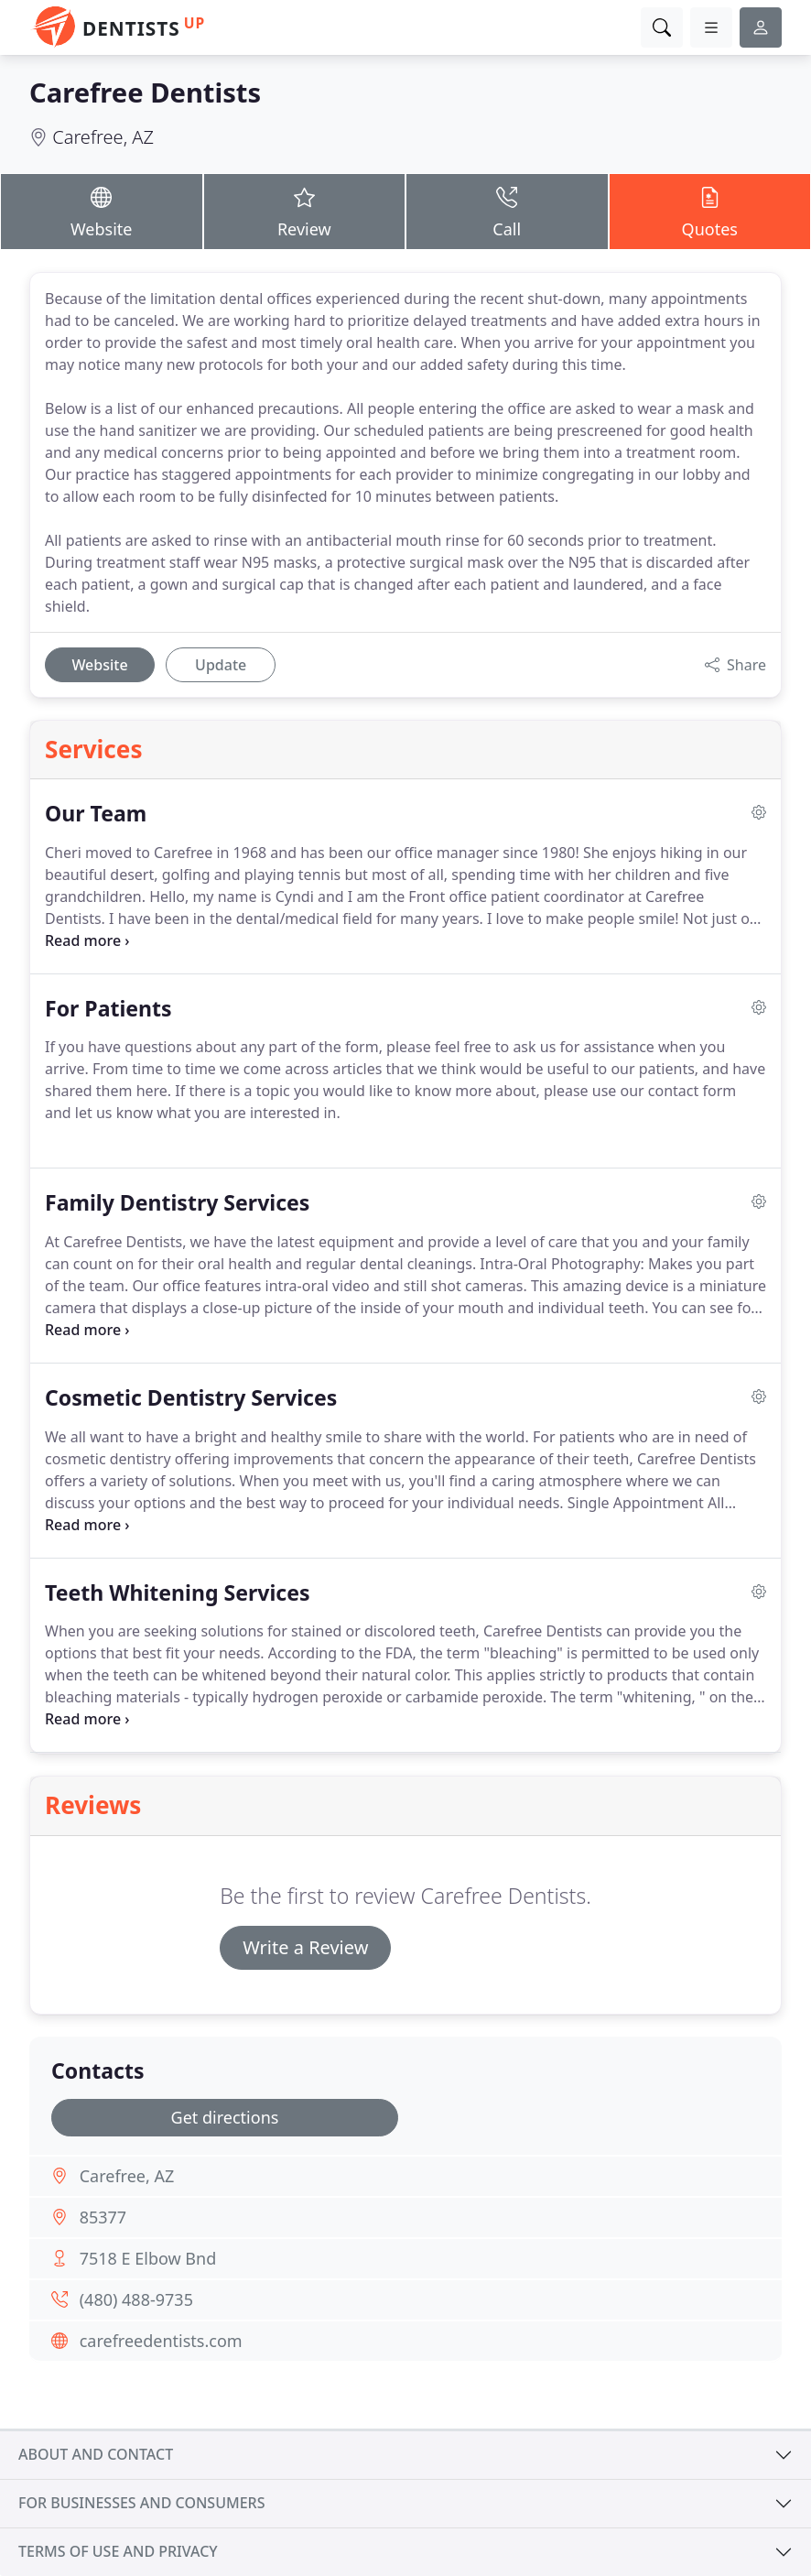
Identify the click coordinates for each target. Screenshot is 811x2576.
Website (102, 210)
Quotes (710, 210)
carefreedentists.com (161, 2341)
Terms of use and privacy (118, 2551)
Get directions (225, 2117)
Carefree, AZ (103, 137)
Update (220, 665)
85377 (103, 2217)
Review (305, 210)
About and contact (95, 2454)
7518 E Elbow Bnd (148, 2258)
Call (507, 210)
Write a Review (305, 1947)
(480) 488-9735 (136, 2299)
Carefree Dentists (145, 92)
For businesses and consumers (141, 2503)
